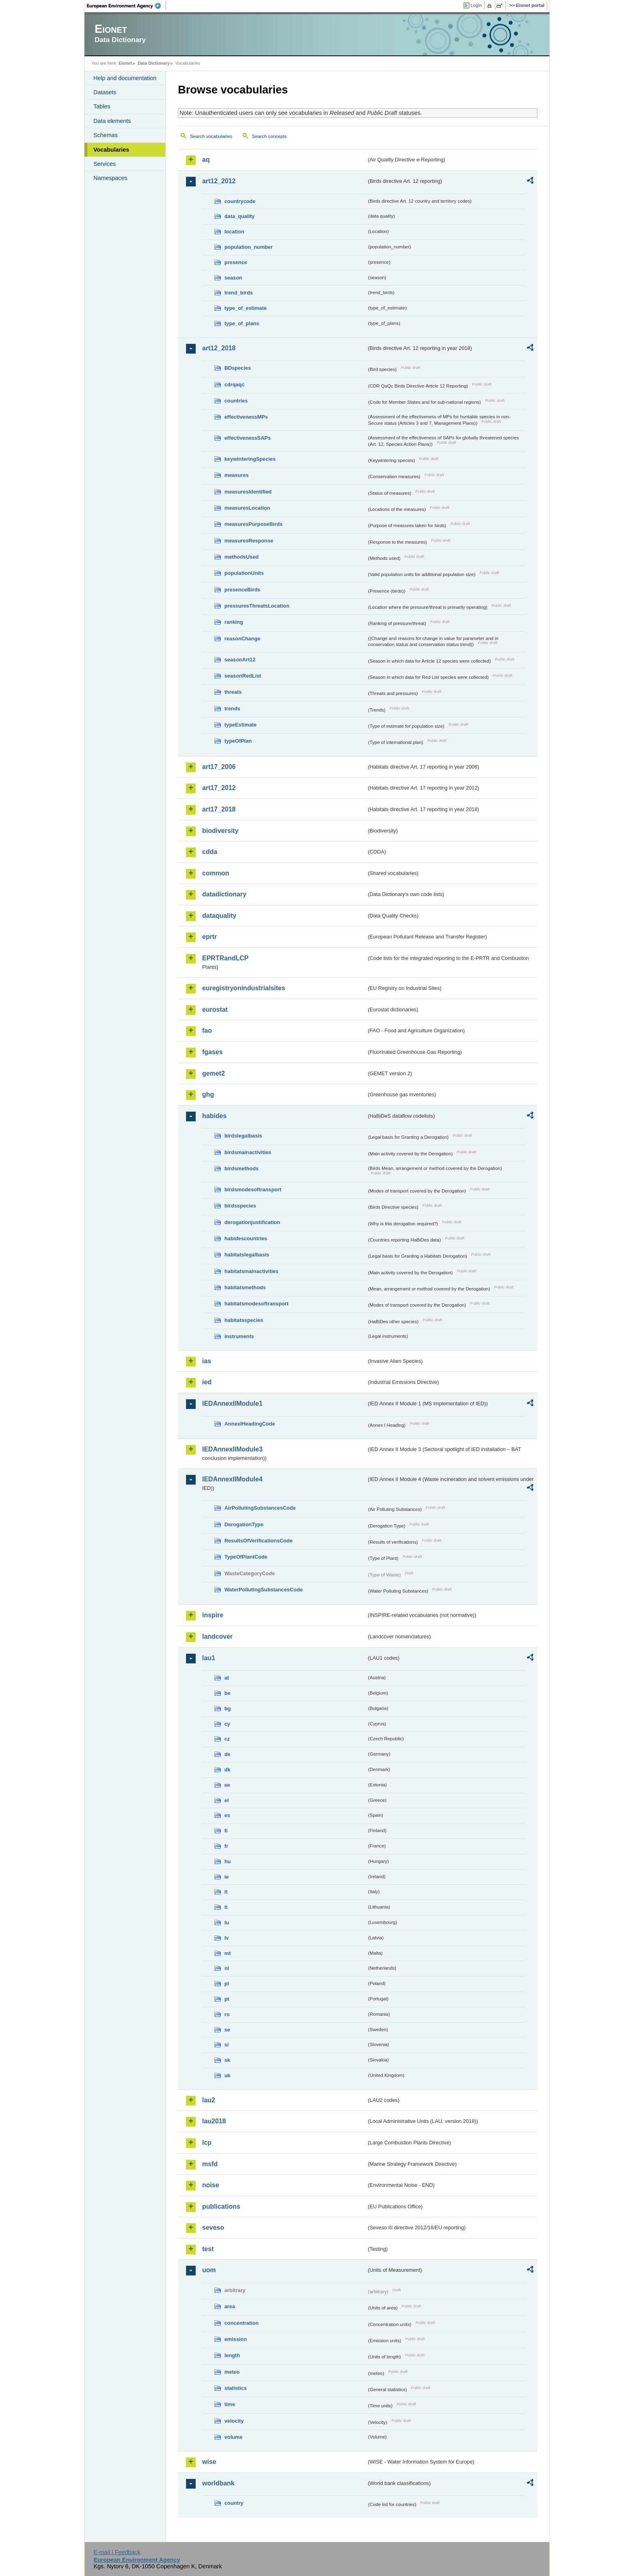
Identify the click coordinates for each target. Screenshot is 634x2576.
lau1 (208, 1657)
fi (226, 1831)
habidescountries (245, 1238)
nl (226, 1968)
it (226, 1892)
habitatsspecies (243, 1320)
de (227, 1754)
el (226, 1800)
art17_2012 (219, 787)
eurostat (215, 1009)
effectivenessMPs (246, 417)
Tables (101, 106)
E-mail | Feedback (116, 2552)
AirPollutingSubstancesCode (260, 1508)
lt (226, 1907)
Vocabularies (111, 149)
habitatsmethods (245, 1287)
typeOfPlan (238, 741)
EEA (126, 6)
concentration (241, 2323)
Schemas (105, 135)
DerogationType (243, 1524)
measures (236, 475)
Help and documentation (124, 78)
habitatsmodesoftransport (256, 1304)
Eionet (125, 63)
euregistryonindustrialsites (243, 988)
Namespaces (110, 178)
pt (226, 1999)
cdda (209, 851)
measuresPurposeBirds (253, 524)
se (227, 2030)
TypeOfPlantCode (245, 1557)
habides (214, 1115)
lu (226, 1922)
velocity (234, 2421)
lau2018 (214, 2121)
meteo (232, 2372)
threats (233, 692)
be (227, 1693)
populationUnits (244, 573)
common (215, 873)
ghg (208, 1094)
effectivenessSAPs (247, 438)
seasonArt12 (240, 660)
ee (227, 1785)
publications (221, 2206)
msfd (210, 2164)
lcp (206, 2142)
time (229, 2404)
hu (227, 1861)
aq (206, 159)
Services (104, 164)
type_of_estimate (245, 308)
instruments (239, 1336)
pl (226, 1984)
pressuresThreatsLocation (257, 606)
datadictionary (224, 894)
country (233, 2503)
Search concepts (269, 136)
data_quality (239, 216)
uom (209, 2270)
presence (235, 262)
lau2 (208, 2100)
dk (227, 1770)
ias (206, 1361)
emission (235, 2339)
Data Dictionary (153, 63)
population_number (248, 247)
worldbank (218, 2483)
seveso (213, 2227)
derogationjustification (252, 1222)
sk (227, 2060)
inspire (212, 1615)
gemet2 (213, 1073)
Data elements (112, 121)
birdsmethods (241, 1168)
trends (232, 708)
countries (236, 401)
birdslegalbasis (243, 1136)
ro (227, 2014)
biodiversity (220, 830)
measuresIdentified (248, 492)
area (229, 2306)
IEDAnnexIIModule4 (232, 1479)
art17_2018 (219, 809)
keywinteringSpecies (250, 459)
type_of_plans (241, 323)
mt (227, 1953)
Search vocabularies (211, 136)
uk (227, 2075)
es (227, 1815)
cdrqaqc (234, 384)
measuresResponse (248, 541)
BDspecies (237, 368)
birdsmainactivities (247, 1152)
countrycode (240, 201)
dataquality (219, 915)
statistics (235, 2388)
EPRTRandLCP (225, 958)
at (226, 1678)
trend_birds (238, 293)
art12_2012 (219, 181)
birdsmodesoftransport (252, 1189)
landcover (217, 1636)
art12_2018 (219, 348)
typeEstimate (240, 725)
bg (227, 1708)
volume (233, 2437)
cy (227, 1724)
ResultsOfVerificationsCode (258, 1541)
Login (476, 5)
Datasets (104, 92)
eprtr (209, 936)
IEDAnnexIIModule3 (232, 1449)
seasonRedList (242, 676)
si (226, 2045)
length (232, 2355)
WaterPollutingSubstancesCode (263, 1590)
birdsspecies (240, 1206)
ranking (233, 622)
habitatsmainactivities (251, 1271)
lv (226, 1938)
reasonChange (242, 639)
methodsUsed (241, 557)
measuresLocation (247, 508)
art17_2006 (219, 766)
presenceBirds (242, 590)
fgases (212, 1052)
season (233, 278)
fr (226, 1846)
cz (227, 1739)
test (207, 2249)
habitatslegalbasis (246, 1255)
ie (226, 1877)
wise (209, 2461)
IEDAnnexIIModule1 (232, 1403)
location (234, 232)
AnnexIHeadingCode (249, 1424)
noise (210, 2185)
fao (207, 1030)
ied (206, 1382)
